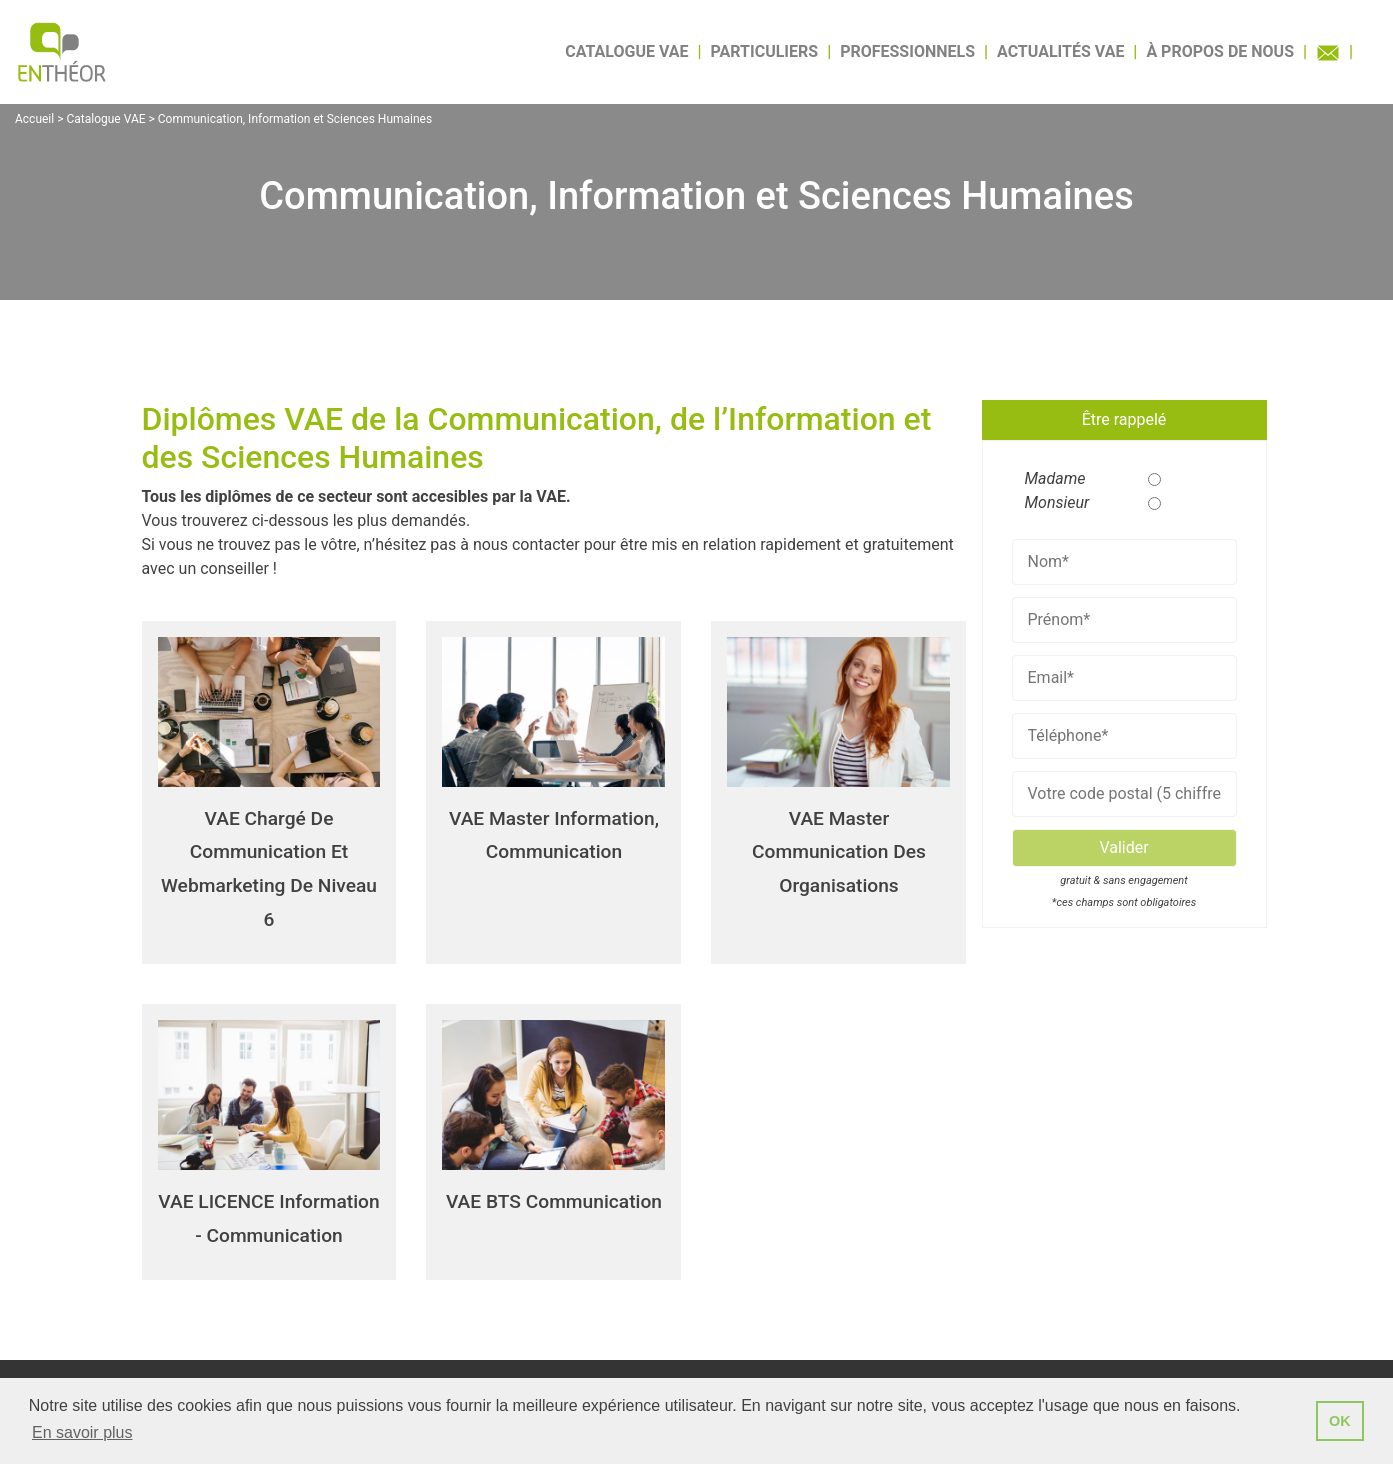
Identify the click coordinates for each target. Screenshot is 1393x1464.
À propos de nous (1220, 51)
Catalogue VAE (626, 51)
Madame (1050, 478)
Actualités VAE (1060, 51)
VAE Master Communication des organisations (839, 852)
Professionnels (907, 51)
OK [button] (1340, 1421)
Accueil (34, 119)
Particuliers (765, 51)
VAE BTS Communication (554, 1201)
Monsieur (1050, 502)
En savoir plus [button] (82, 1432)
